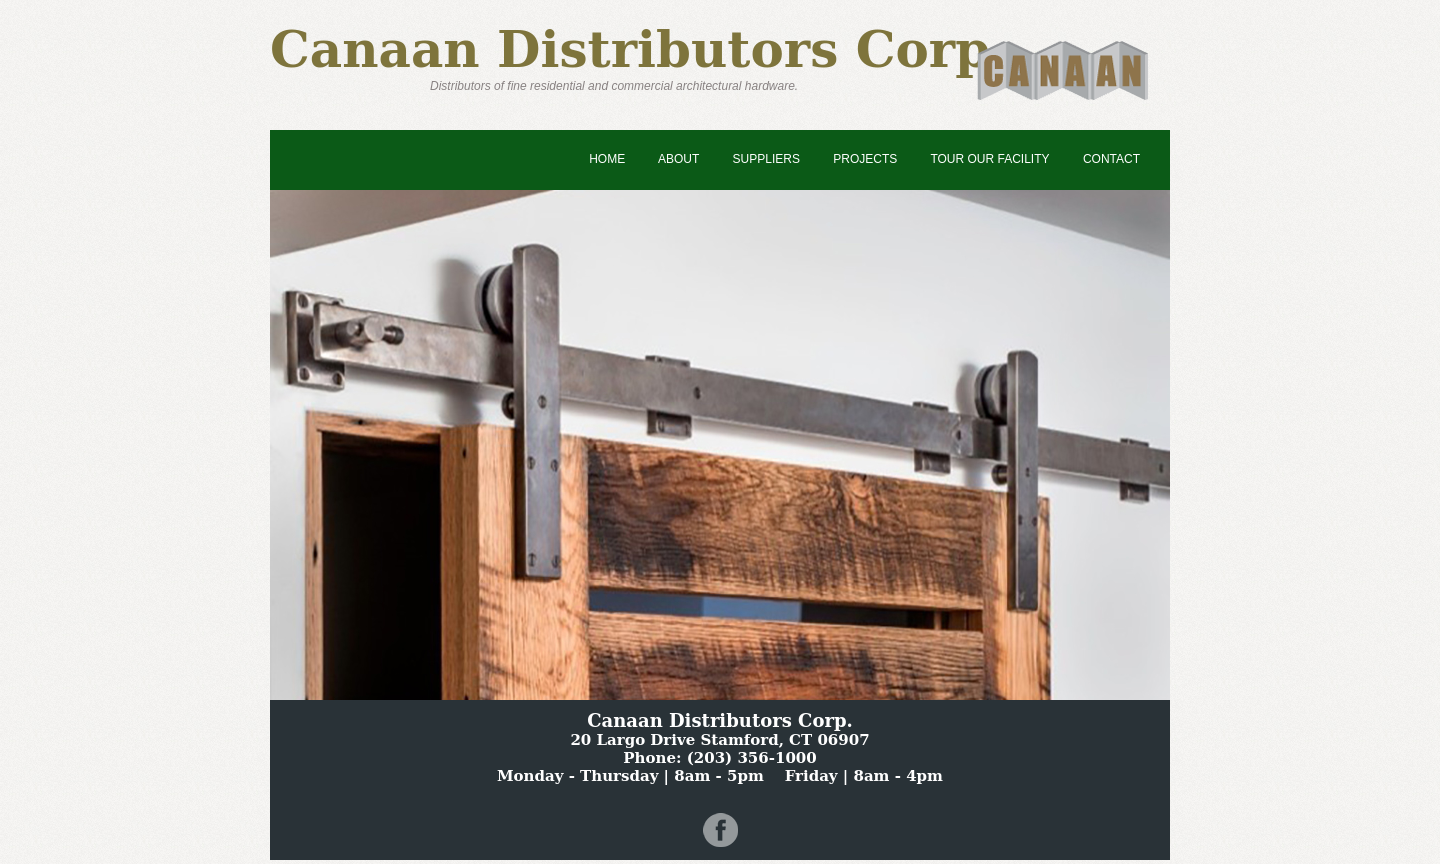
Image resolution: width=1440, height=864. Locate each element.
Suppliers (766, 159)
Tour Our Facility (989, 159)
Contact (1111, 159)
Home (607, 159)
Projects (865, 159)
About (678, 159)
